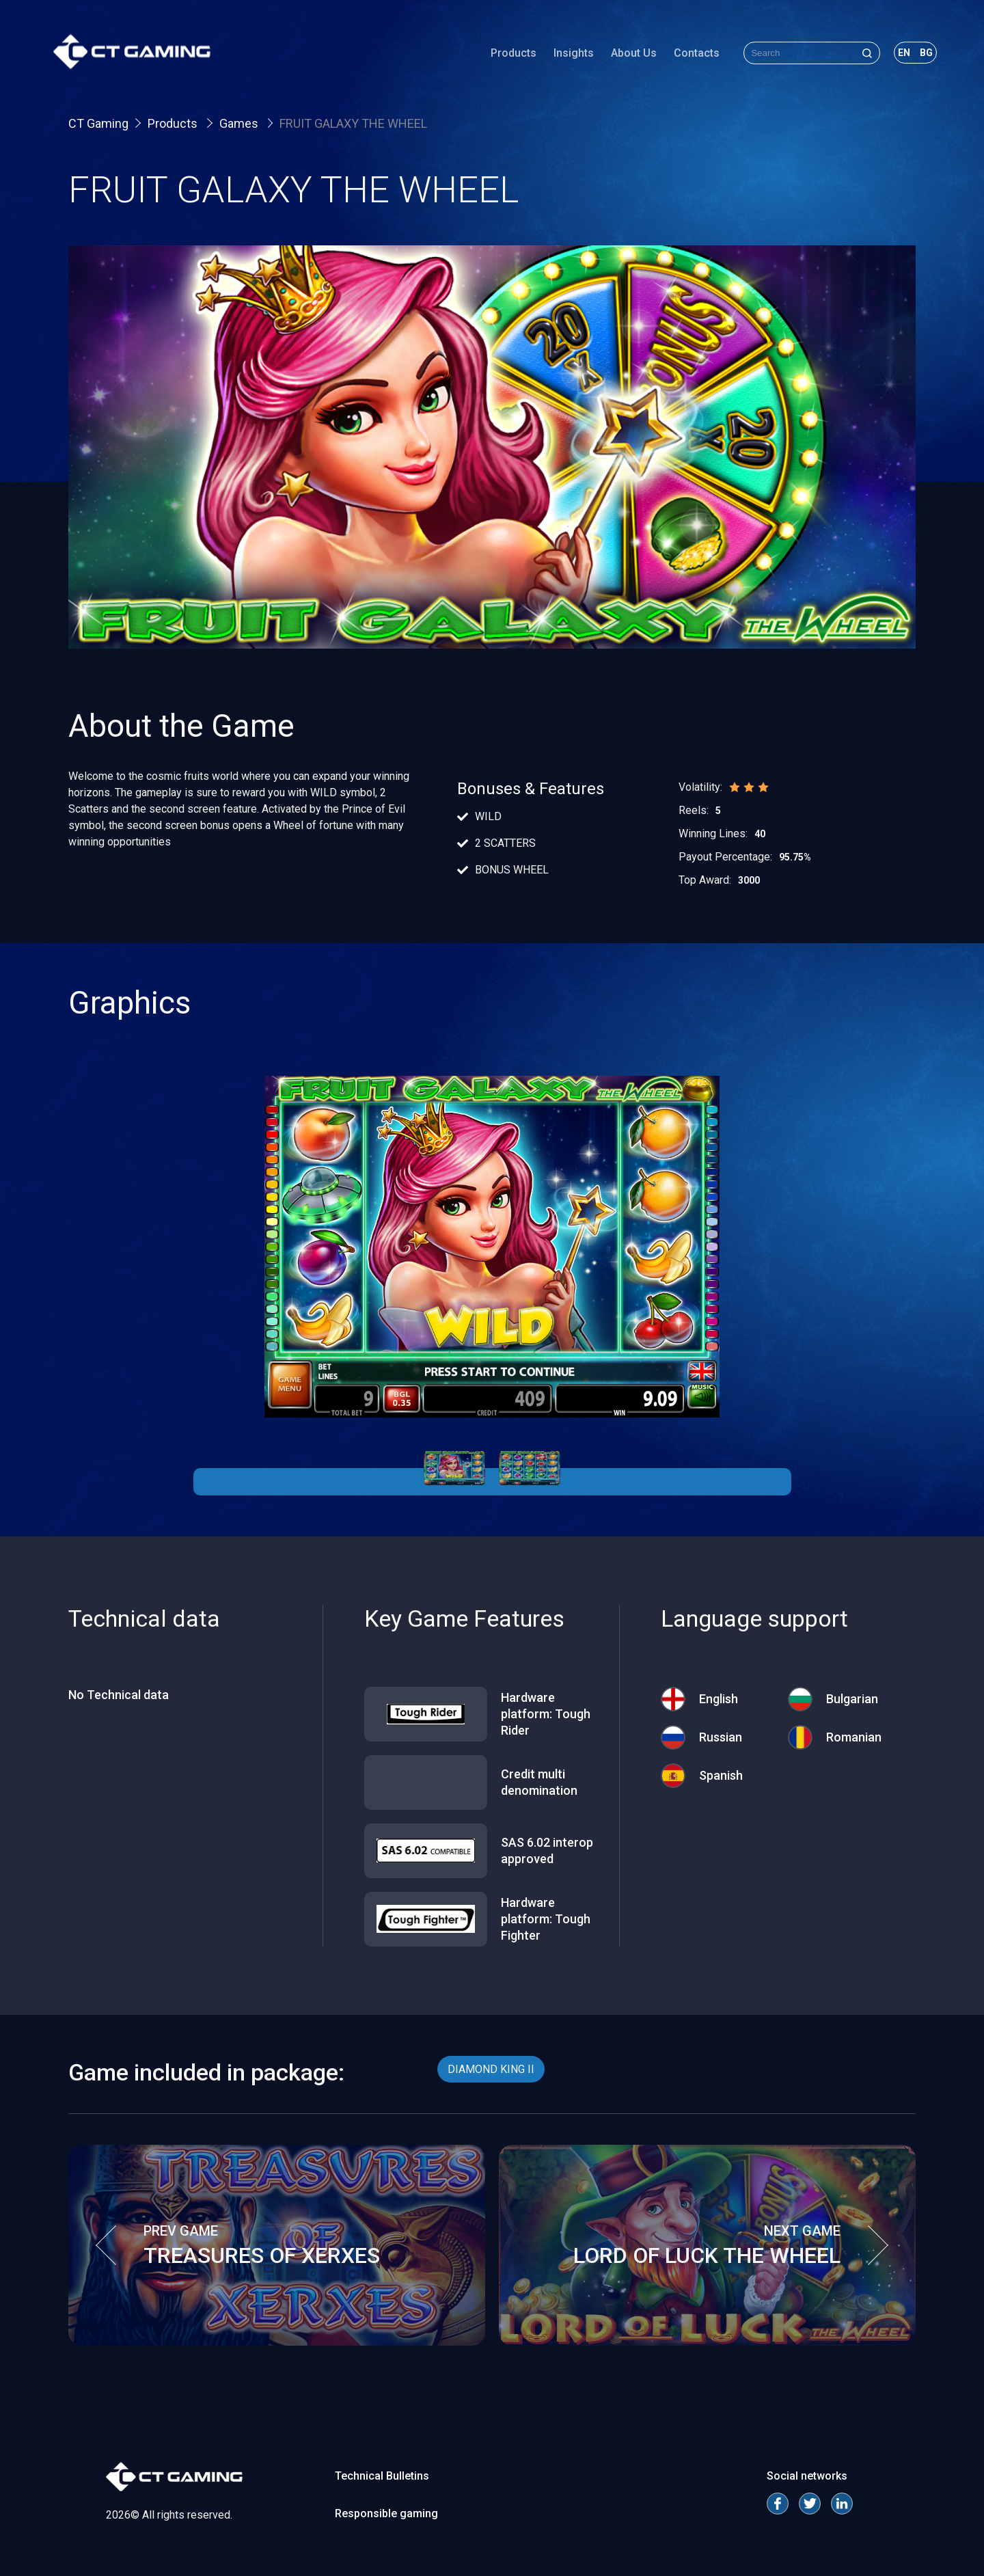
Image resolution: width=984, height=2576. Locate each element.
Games (240, 123)
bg (911, 57)
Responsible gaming (386, 2513)
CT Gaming (98, 123)
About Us (619, 57)
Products (498, 57)
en (889, 57)
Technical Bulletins (382, 2475)
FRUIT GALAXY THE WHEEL (353, 123)
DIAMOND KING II (491, 2069)
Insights (558, 57)
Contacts (682, 57)
